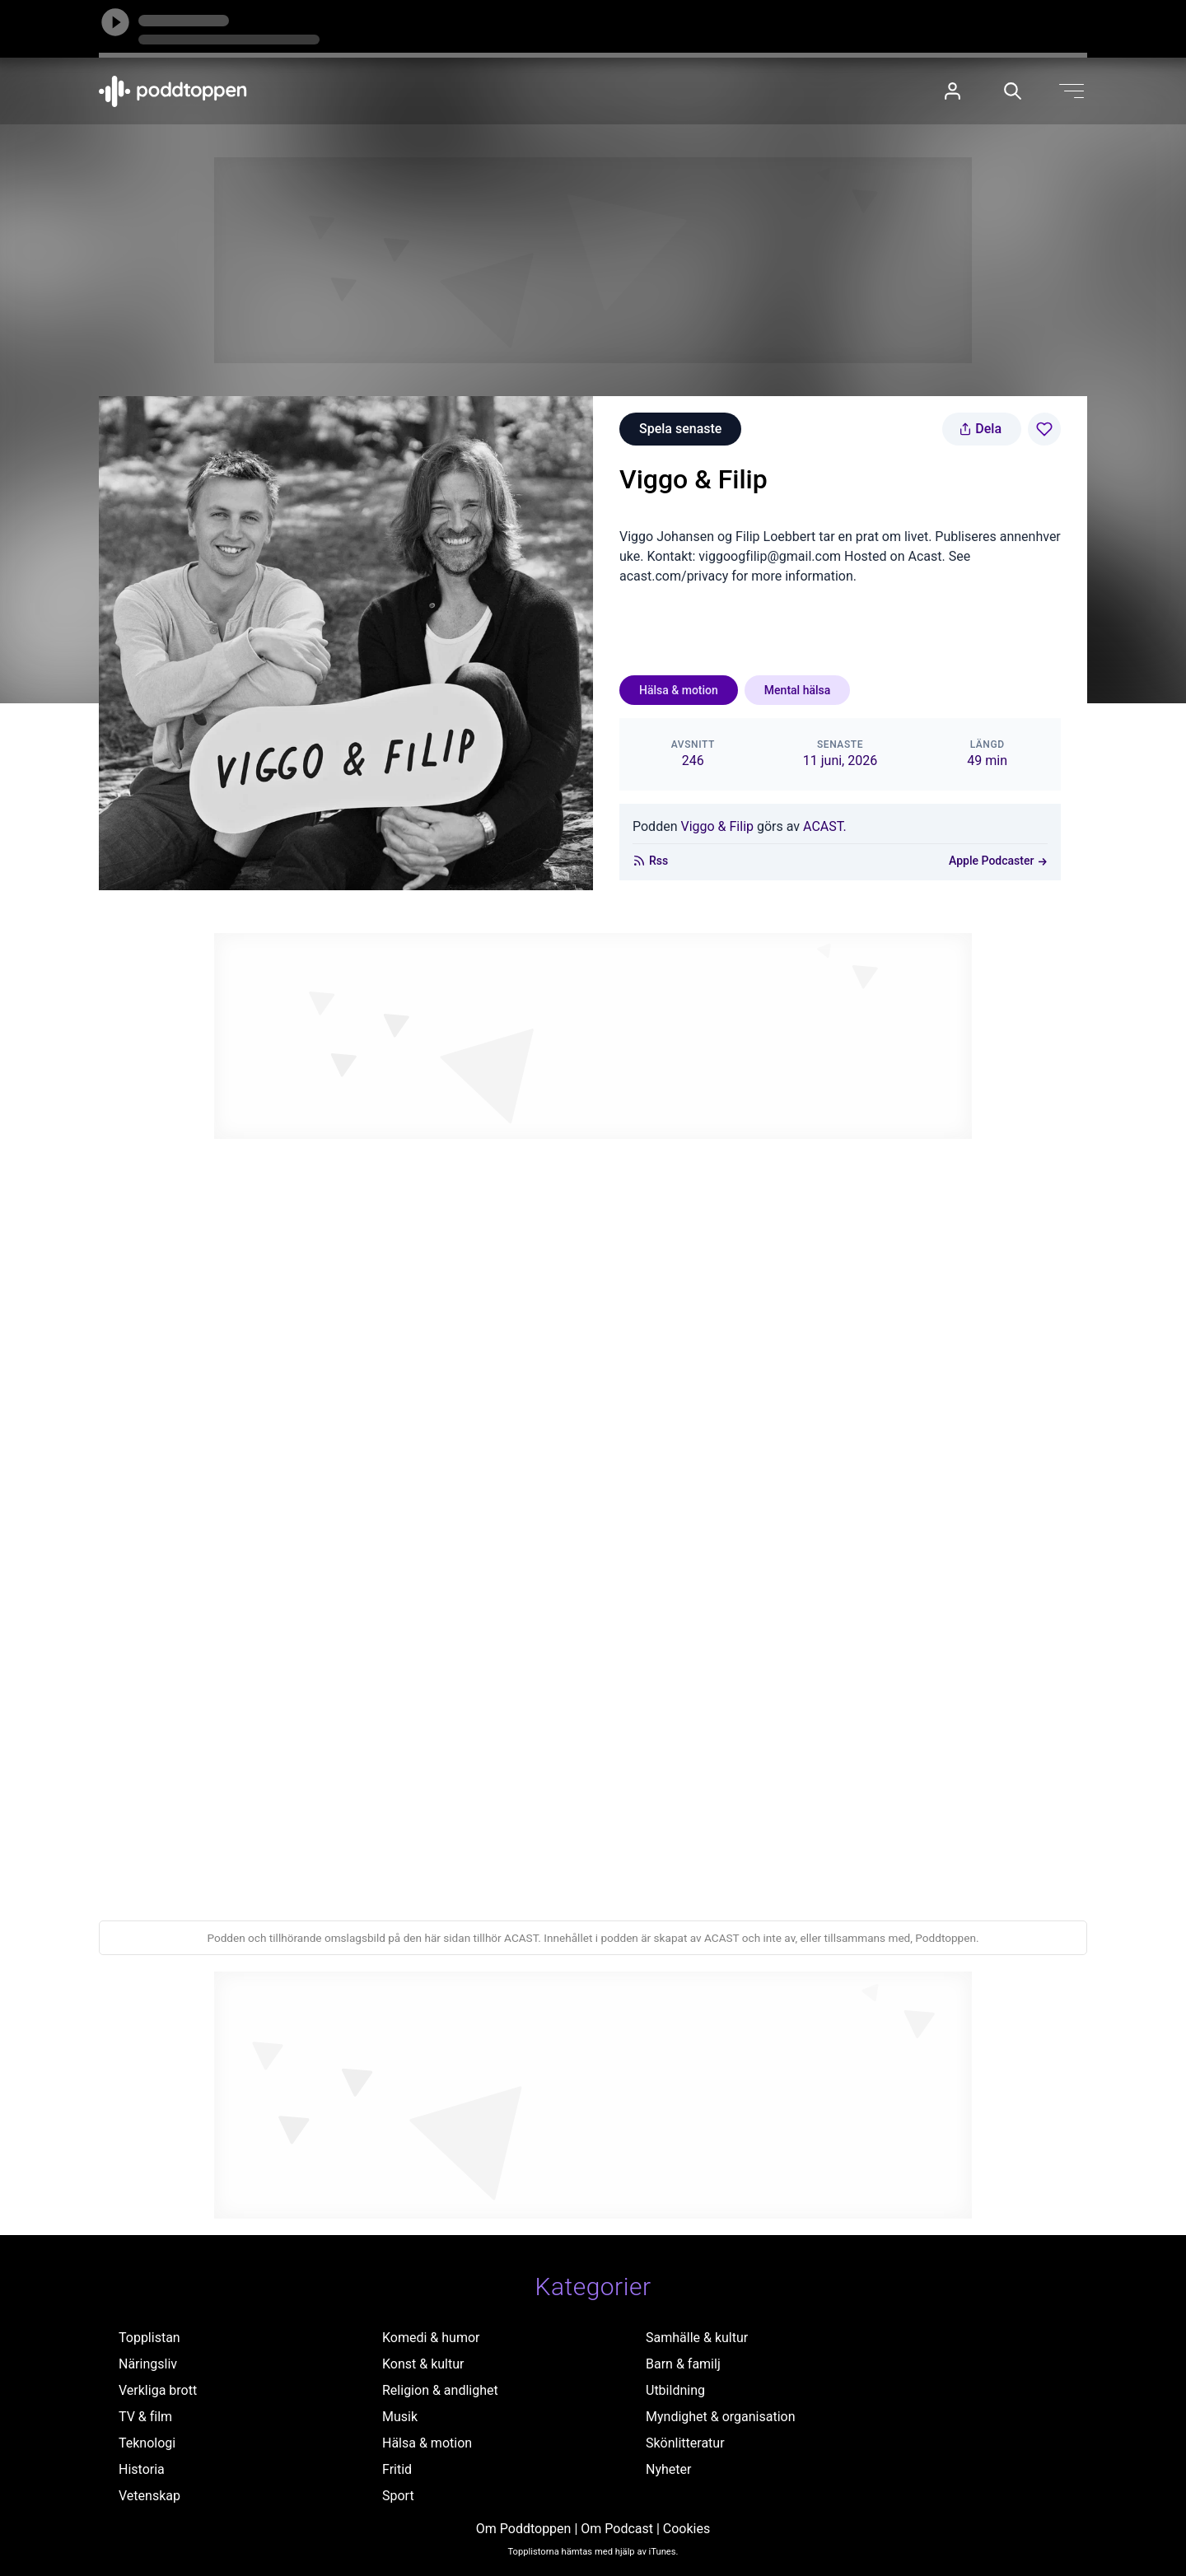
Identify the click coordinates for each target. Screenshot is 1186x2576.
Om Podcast (617, 2528)
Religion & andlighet (440, 2390)
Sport (398, 2496)
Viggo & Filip (717, 826)
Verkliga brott (158, 2390)
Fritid (397, 2469)
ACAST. (825, 826)
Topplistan (149, 2337)
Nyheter (668, 2469)
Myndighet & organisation (721, 2416)
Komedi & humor (430, 2337)
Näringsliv (148, 2364)
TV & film (145, 2416)
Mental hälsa (797, 690)
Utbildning (675, 2390)
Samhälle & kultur (697, 2337)
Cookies (686, 2528)
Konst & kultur (423, 2364)
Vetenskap (149, 2496)
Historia (142, 2469)
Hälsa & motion (678, 690)
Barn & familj (683, 2364)
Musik (400, 2416)
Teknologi (147, 2443)
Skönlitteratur (685, 2443)
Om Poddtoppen (524, 2528)
